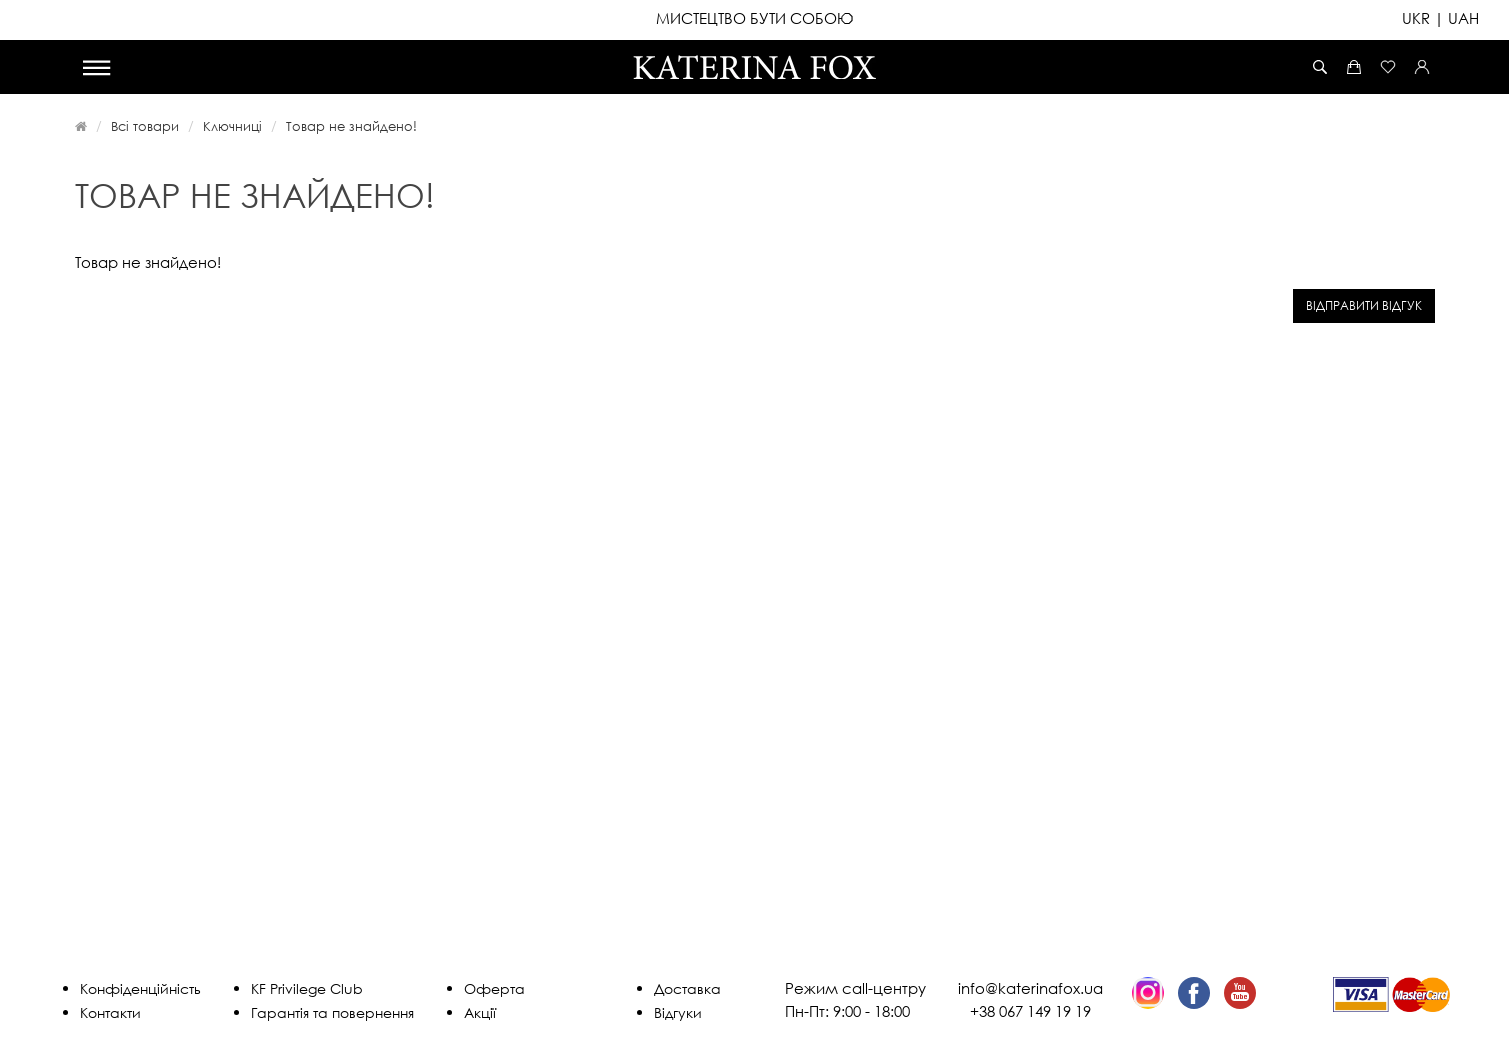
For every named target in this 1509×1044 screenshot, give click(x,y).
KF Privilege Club (307, 988)
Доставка (687, 988)
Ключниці (232, 126)
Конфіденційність (140, 988)
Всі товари (145, 126)
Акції (480, 1012)
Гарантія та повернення (332, 1012)
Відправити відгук (1364, 305)
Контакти (110, 1012)
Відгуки (678, 1012)
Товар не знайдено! (351, 126)
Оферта (494, 988)
